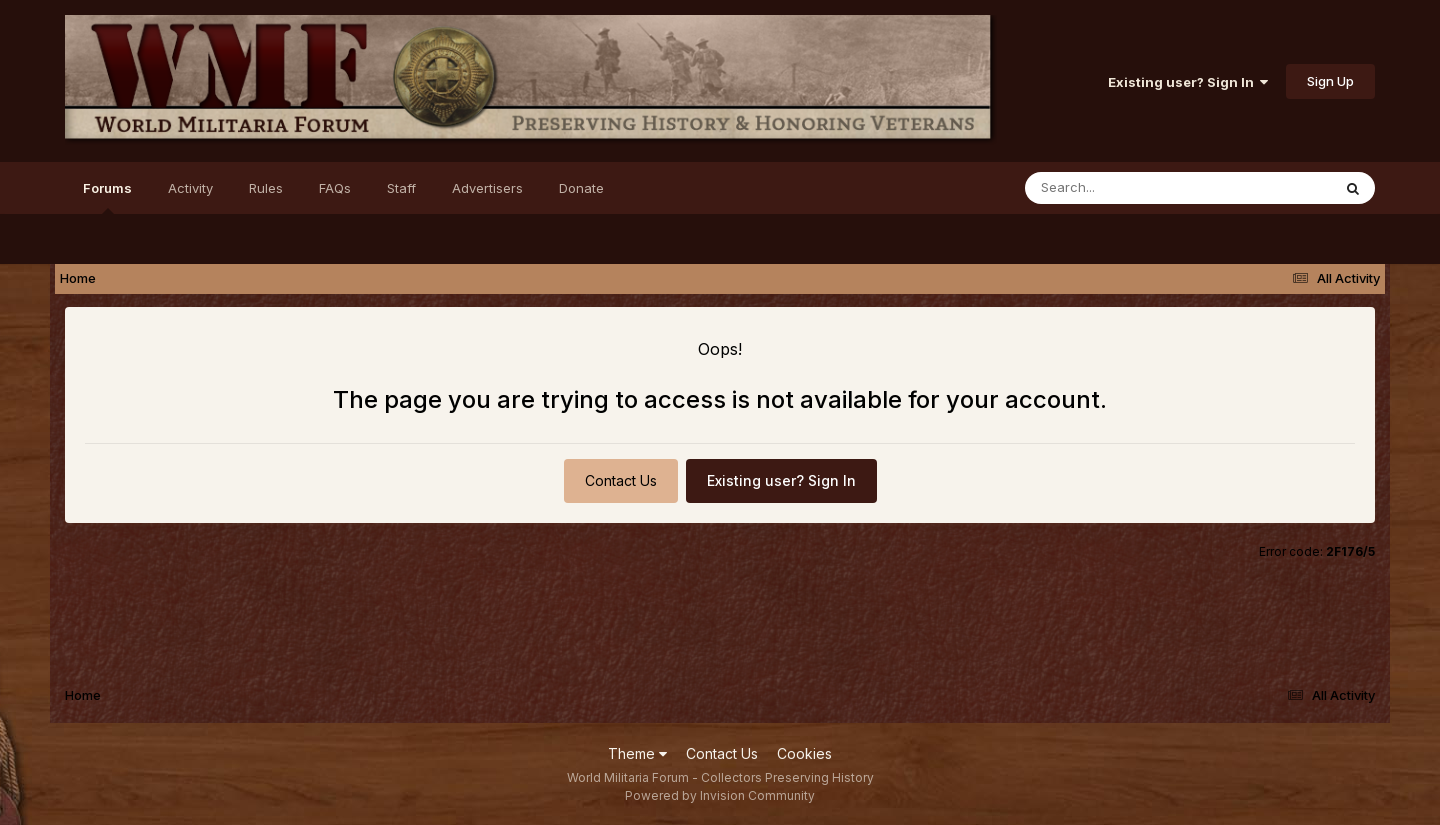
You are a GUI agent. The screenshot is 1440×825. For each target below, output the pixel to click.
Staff (401, 188)
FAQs (335, 188)
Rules (266, 188)
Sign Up (1330, 81)
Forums (107, 197)
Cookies (804, 753)
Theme (637, 753)
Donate (581, 188)
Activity (190, 188)
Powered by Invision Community (720, 795)
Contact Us (621, 480)
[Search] (1123, 188)
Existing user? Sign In (1188, 82)
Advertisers (487, 188)
